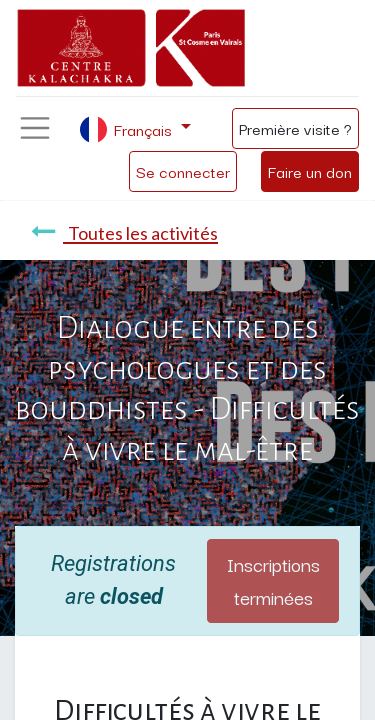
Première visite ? (295, 128)
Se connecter (183, 171)
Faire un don (310, 171)
